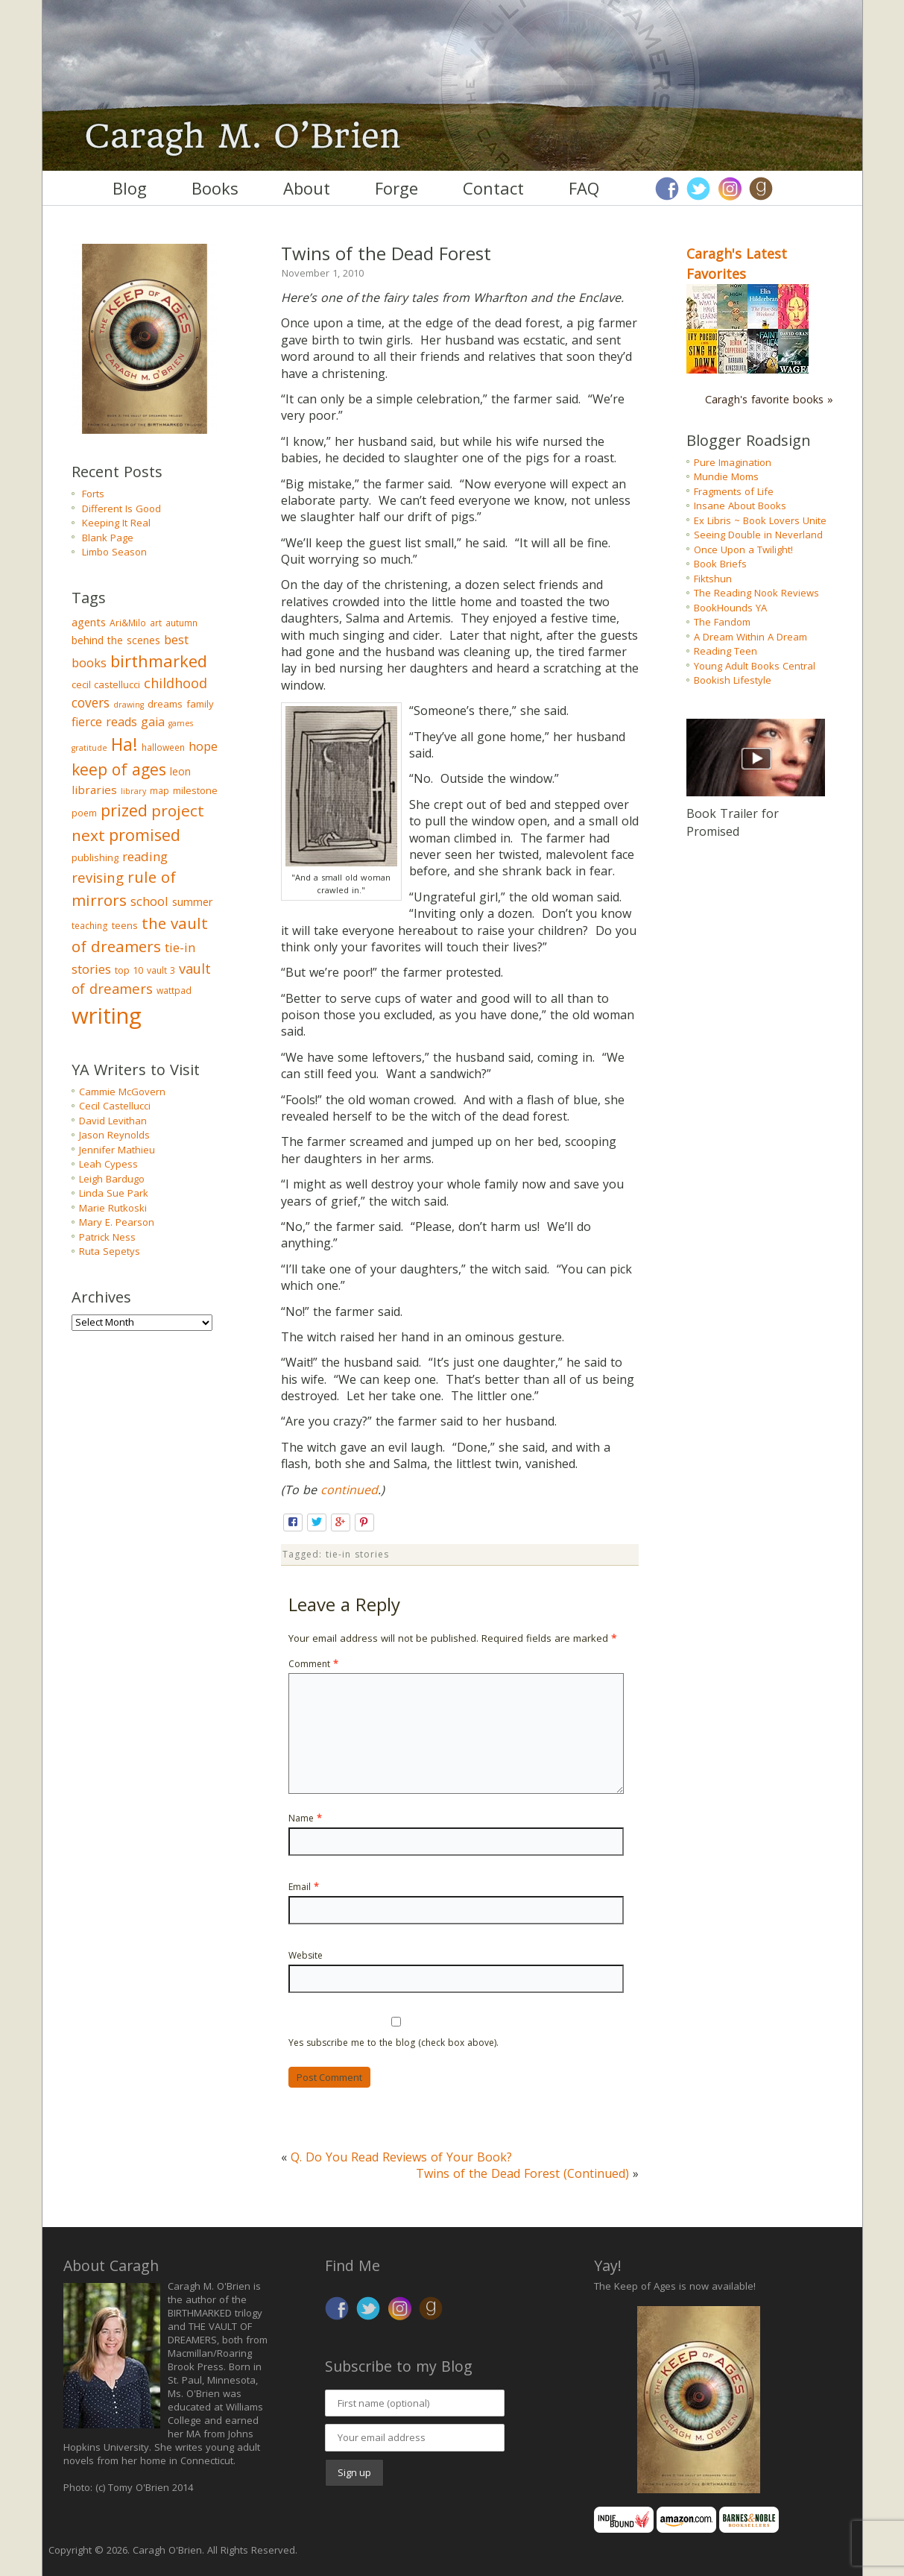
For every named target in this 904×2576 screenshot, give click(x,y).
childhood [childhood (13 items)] (175, 683)
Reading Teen (725, 651)
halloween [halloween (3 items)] (163, 747)
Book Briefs (720, 563)
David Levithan (113, 1120)
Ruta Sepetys (109, 1251)
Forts (93, 493)
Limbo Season (114, 551)
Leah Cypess (108, 1164)
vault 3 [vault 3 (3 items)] (161, 970)
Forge (396, 188)
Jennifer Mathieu (117, 1149)
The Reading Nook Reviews (756, 592)
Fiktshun (713, 578)
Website (305, 1955)
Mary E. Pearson (116, 1222)
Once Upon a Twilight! (743, 549)
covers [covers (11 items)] (91, 702)
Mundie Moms (726, 476)
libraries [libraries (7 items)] (94, 789)
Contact (493, 188)
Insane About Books (740, 505)
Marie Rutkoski (113, 1208)
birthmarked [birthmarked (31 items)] (158, 660)
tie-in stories (357, 1554)
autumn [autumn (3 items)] (181, 623)
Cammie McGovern (122, 1091)
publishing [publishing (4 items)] (95, 857)
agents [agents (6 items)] (89, 621)
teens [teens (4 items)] (125, 925)
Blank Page (107, 537)
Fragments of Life (734, 491)
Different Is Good (121, 508)
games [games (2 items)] (180, 723)
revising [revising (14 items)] (98, 877)
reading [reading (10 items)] (145, 856)
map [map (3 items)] (159, 790)
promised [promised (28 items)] (144, 834)
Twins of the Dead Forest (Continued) (522, 2173)
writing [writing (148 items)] (107, 1015)
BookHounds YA (730, 607)
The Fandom (722, 622)
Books (215, 188)
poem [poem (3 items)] (84, 813)
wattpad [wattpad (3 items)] (174, 990)
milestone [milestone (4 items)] (195, 790)
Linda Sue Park (113, 1193)
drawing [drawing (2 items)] (128, 704)
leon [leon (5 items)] (180, 771)
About (306, 188)
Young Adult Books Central (754, 666)
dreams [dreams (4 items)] (165, 704)
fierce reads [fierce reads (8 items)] (104, 722)
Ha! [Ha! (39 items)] (124, 744)
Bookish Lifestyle (732, 680)
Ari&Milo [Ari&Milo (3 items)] (128, 623)
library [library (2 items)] (133, 791)
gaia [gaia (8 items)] (153, 722)
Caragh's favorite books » (769, 399)
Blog (130, 188)
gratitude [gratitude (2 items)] (89, 748)
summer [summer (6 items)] (192, 901)
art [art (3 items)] (156, 623)
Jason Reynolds (114, 1134)
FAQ (584, 188)
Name (305, 1818)
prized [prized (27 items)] (124, 810)
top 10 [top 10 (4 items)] (129, 970)
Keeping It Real (116, 522)
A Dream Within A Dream (750, 636)
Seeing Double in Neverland (758, 534)
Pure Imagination (732, 462)
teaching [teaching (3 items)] (90, 925)
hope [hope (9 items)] (203, 746)
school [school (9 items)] (149, 901)
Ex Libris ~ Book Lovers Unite (760, 520)
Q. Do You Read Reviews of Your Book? (401, 2157)
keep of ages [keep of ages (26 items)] (119, 769)
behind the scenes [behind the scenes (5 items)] (116, 640)
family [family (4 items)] (200, 704)
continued (349, 1489)
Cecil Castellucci (115, 1105)
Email (303, 1886)
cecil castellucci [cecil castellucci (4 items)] (106, 684)
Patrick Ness (107, 1237)
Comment (313, 1663)
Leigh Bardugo (112, 1178)
